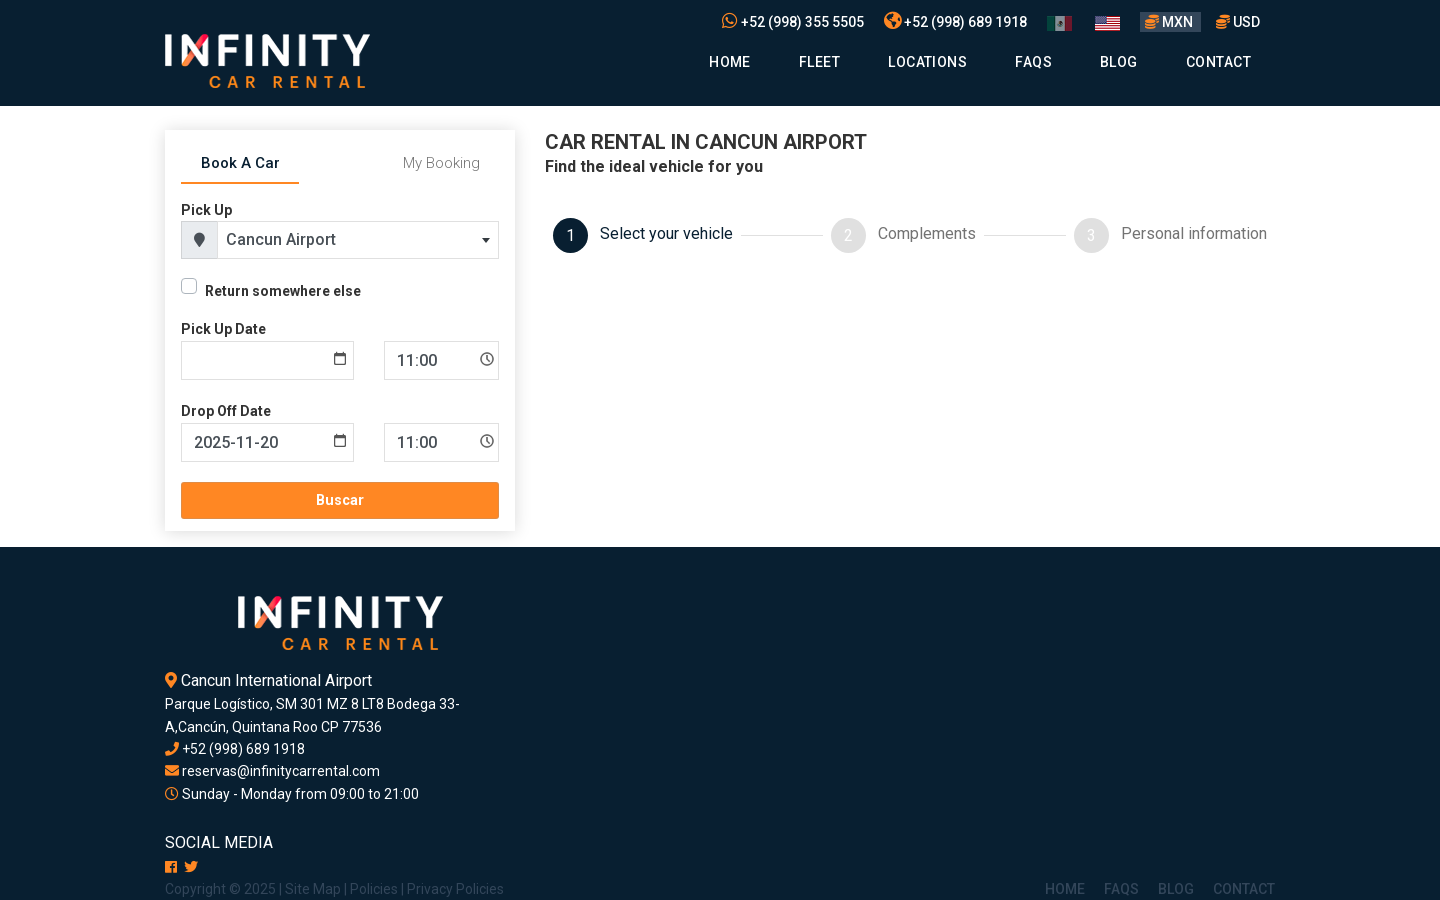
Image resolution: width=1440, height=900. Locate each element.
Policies (374, 889)
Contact (1218, 62)
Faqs (1033, 62)
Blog (1119, 62)
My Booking (441, 163)
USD (1238, 22)
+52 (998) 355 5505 (793, 22)
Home (730, 62)
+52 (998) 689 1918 (955, 22)
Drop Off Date (226, 411)
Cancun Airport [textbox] (281, 239)
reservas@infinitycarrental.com (272, 771)
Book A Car (240, 163)
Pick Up (206, 210)
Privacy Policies (455, 889)
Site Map (313, 889)
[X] (191, 867)
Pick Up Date (223, 329)
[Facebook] (171, 867)
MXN (1170, 22)
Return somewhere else (283, 291)
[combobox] (358, 240)
